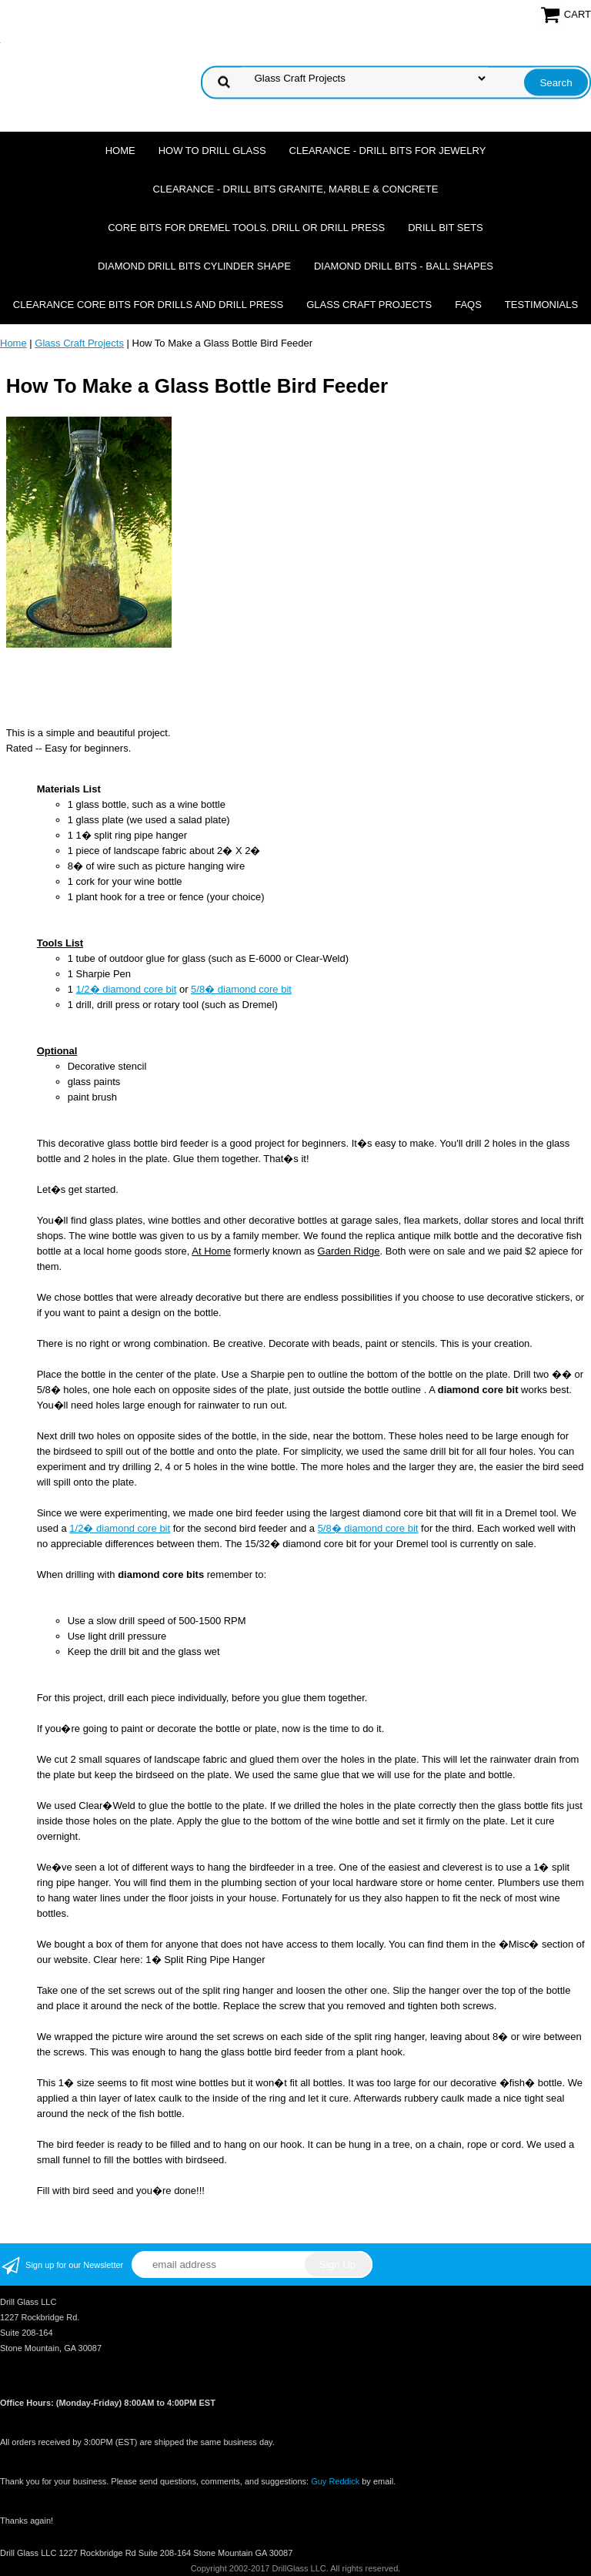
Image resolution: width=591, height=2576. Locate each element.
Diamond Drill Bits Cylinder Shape (194, 266)
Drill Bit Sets (445, 227)
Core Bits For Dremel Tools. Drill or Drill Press (246, 227)
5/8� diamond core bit (241, 989)
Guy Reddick (335, 2481)
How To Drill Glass (212, 150)
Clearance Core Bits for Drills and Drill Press (148, 304)
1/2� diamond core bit (126, 989)
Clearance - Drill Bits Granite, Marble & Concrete (296, 189)
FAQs (468, 304)
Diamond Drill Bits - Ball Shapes (403, 266)
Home (120, 150)
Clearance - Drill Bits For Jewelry (387, 150)
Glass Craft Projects (369, 304)
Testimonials (541, 304)
